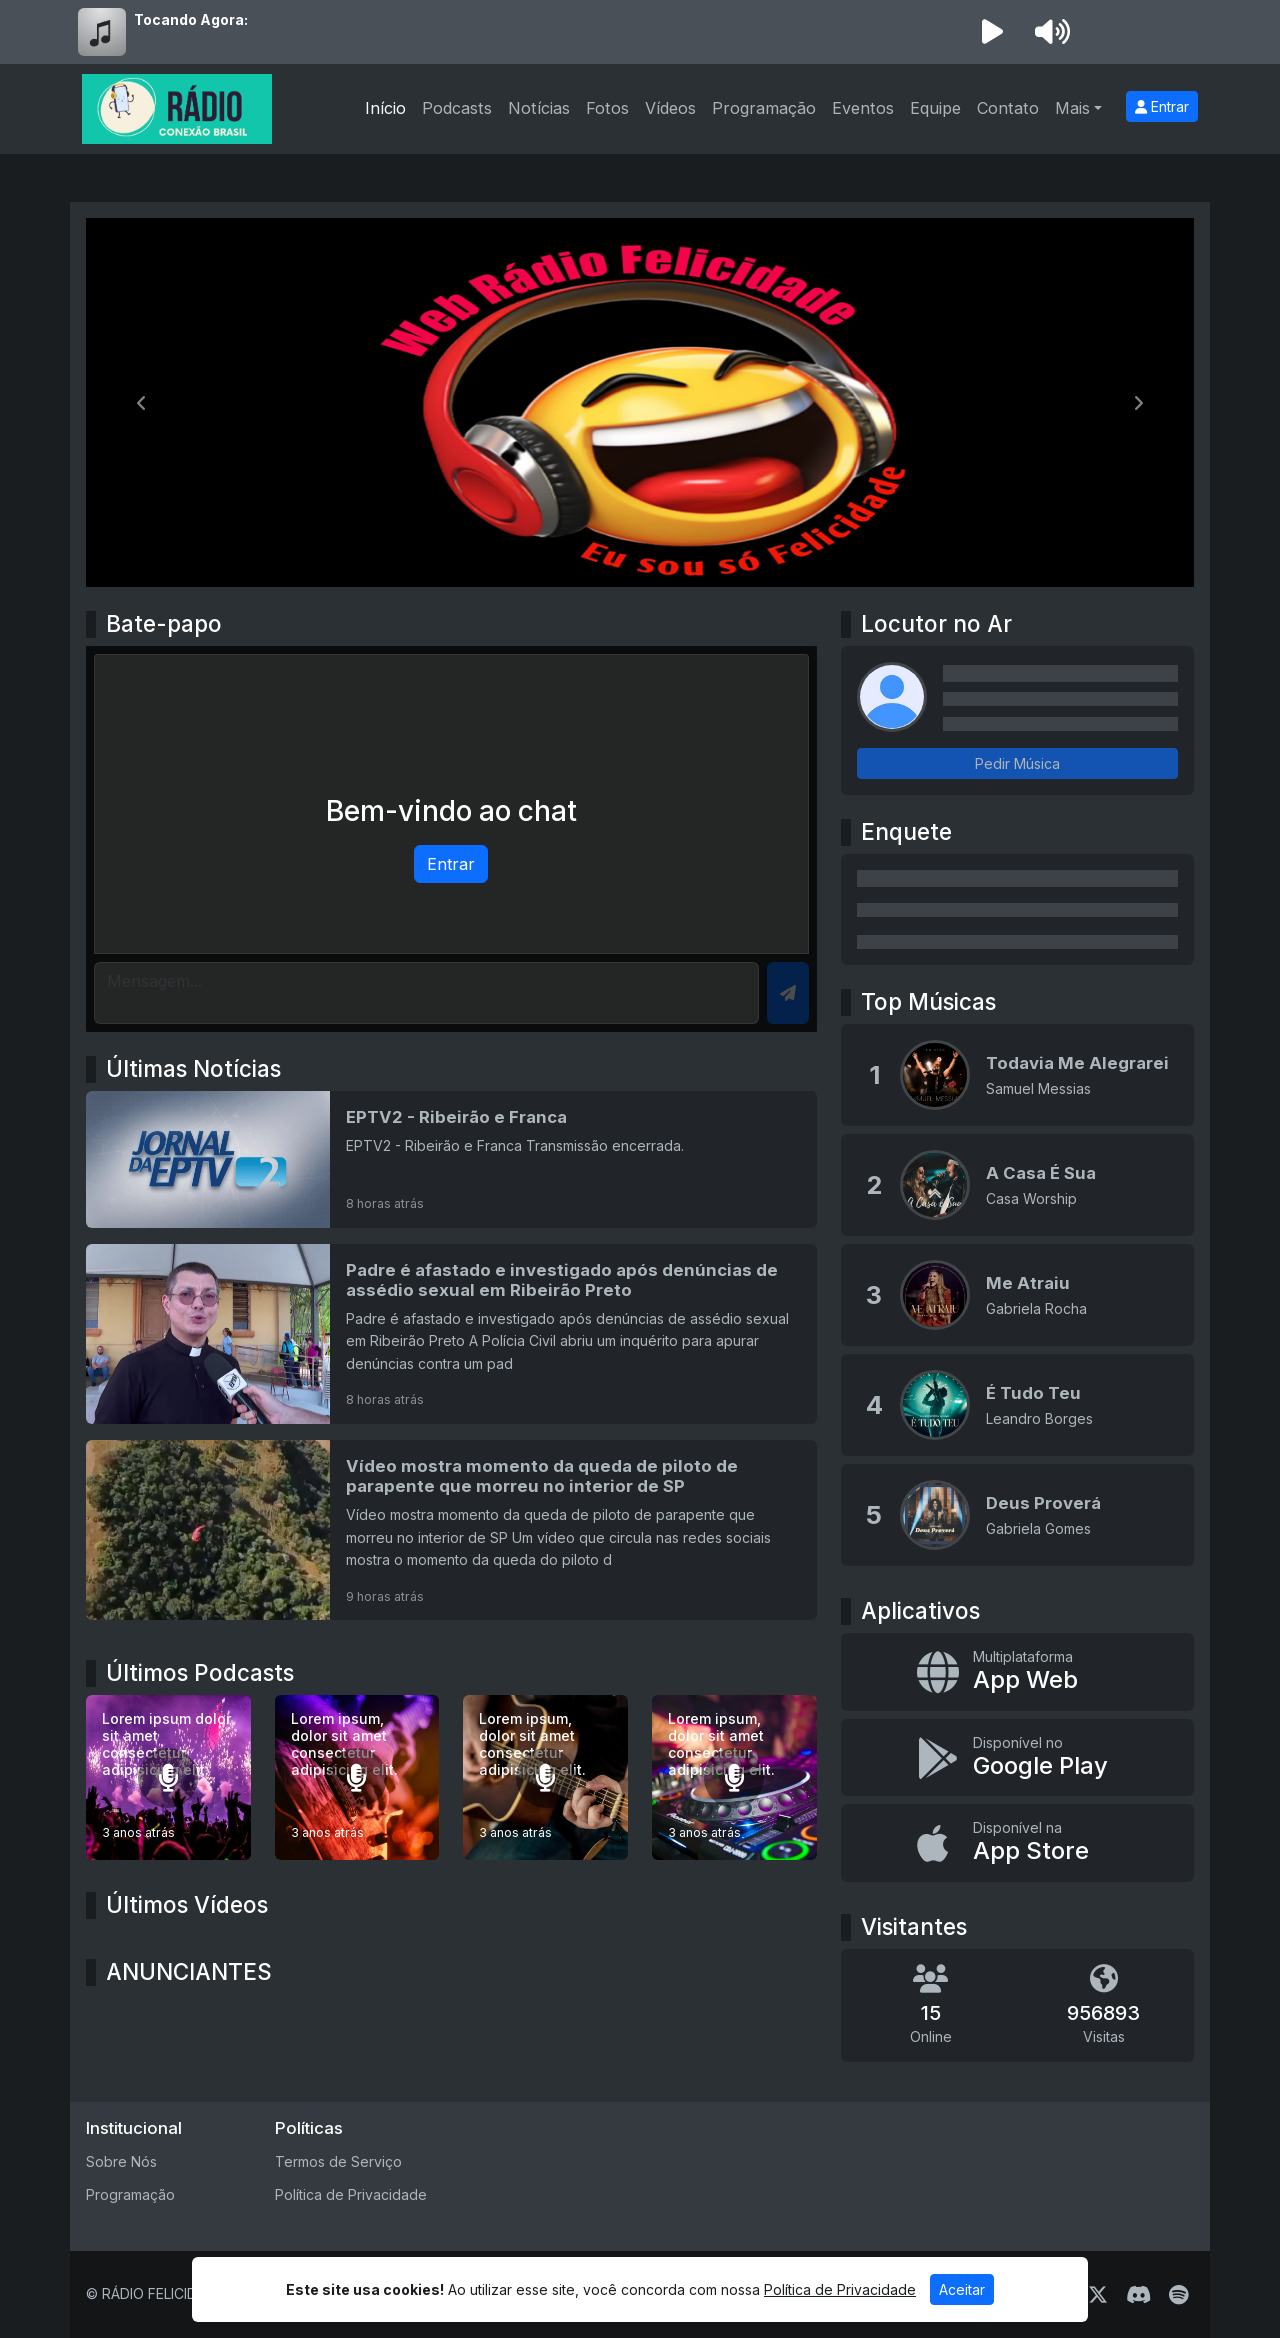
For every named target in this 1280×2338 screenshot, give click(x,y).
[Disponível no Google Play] (1017, 1758)
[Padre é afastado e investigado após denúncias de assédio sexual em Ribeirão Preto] (451, 1334)
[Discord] (1138, 2295)
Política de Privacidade (351, 2194)
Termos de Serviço (338, 2161)
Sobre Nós (121, 2161)
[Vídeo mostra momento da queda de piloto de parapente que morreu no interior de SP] (451, 1530)
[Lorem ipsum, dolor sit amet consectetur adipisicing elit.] (357, 1777)
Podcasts (457, 108)
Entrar (1162, 106)
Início (385, 108)
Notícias (539, 108)
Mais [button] (1072, 108)
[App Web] (1017, 1672)
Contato (1008, 108)
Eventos (863, 108)
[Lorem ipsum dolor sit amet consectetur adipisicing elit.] (168, 1777)
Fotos (607, 108)
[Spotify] (1178, 2295)
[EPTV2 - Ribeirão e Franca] (451, 1159)
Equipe (935, 108)
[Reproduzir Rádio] (992, 32)
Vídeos (670, 108)
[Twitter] (1098, 2295)
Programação (764, 108)
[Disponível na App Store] (1017, 1843)
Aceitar (962, 2289)
